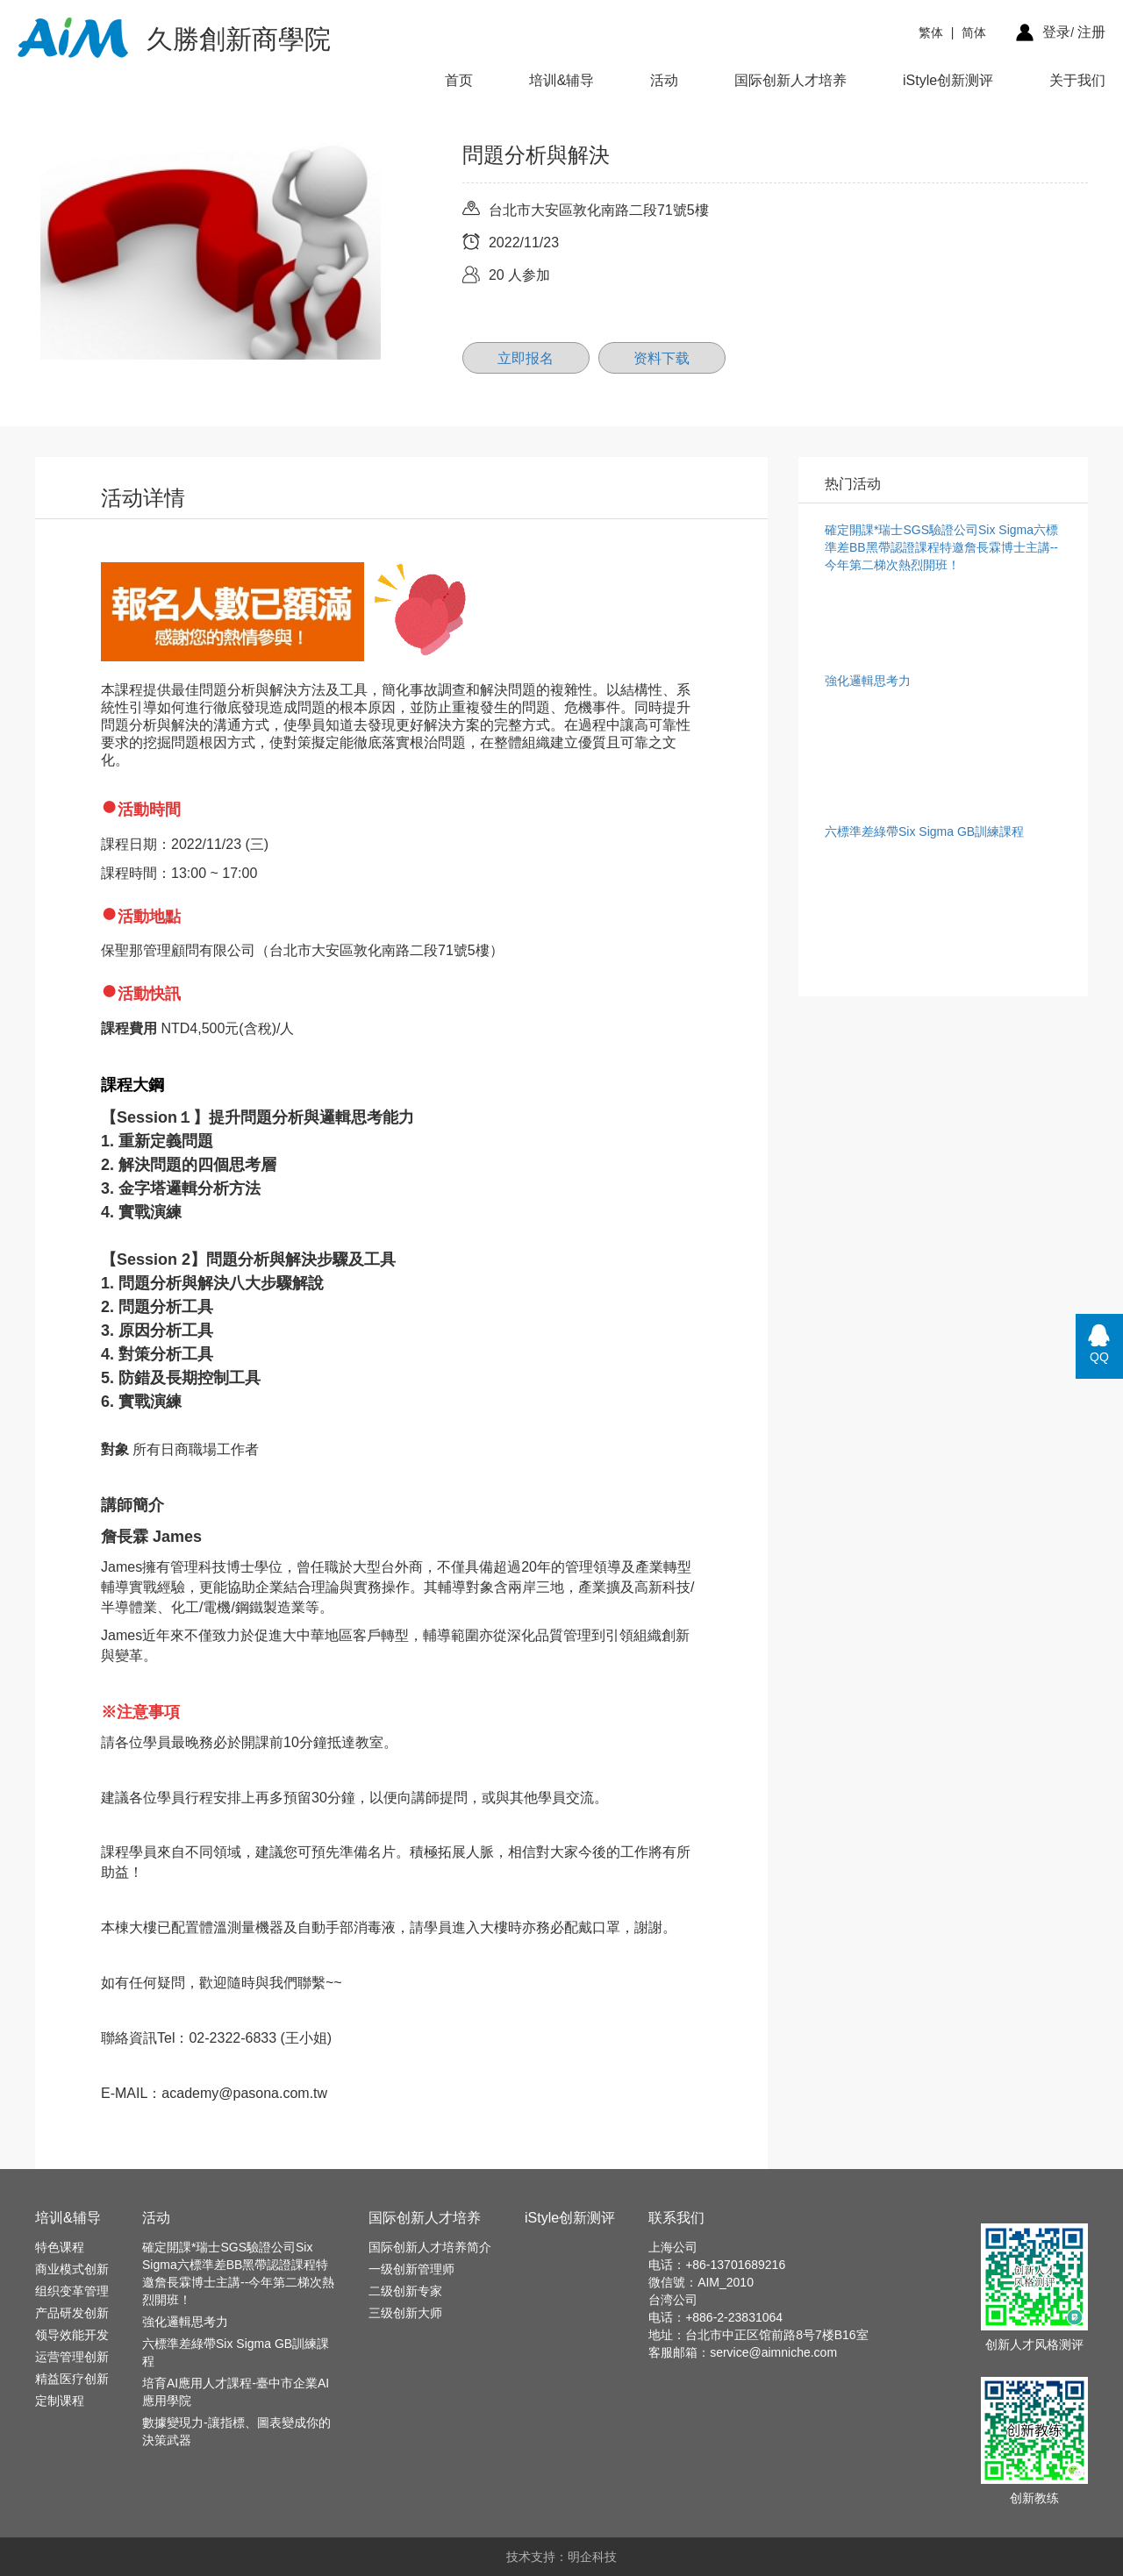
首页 (459, 80)
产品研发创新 (72, 2313)
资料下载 (661, 358)
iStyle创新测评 (948, 80)
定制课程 (59, 2401)
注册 (1091, 32)
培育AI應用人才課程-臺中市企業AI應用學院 (235, 2392)
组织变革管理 (72, 2291)
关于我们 (1077, 80)
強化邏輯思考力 (185, 2322)
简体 (974, 32)
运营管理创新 (72, 2357)
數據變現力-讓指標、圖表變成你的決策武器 (236, 2431)
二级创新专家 (405, 2291)
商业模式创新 (72, 2269)
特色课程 (59, 2247)
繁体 (931, 32)
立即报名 (525, 358)
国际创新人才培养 (790, 80)
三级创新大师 (405, 2313)
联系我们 (676, 2217)
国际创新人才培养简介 (429, 2247)
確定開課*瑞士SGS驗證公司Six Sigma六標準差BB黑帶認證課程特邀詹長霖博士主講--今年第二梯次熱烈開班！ (238, 2273)
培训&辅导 (562, 80)
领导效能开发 (72, 2335)
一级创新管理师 (411, 2269)
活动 (664, 80)
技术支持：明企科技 (561, 2557)
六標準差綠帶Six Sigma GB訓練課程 (235, 2352)
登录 (1056, 32)
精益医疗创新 (72, 2379)
